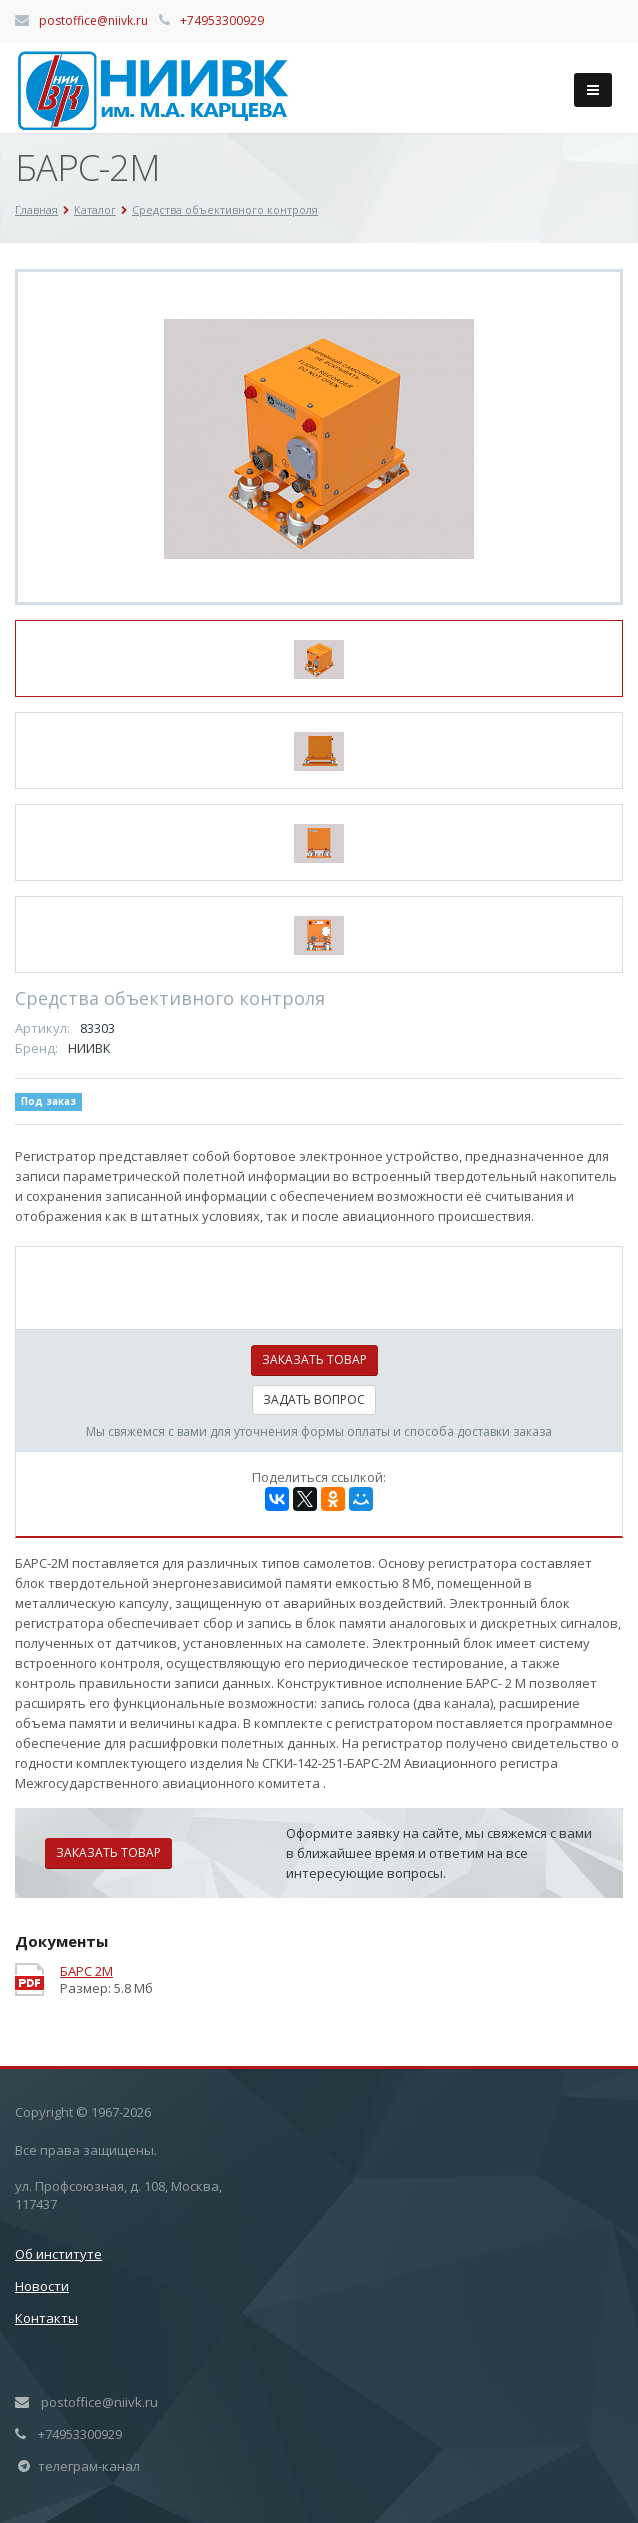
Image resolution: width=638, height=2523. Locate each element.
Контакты (46, 2318)
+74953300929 (222, 20)
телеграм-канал (89, 2466)
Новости (42, 2286)
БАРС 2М (86, 1971)
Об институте (58, 2254)
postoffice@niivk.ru (93, 20)
